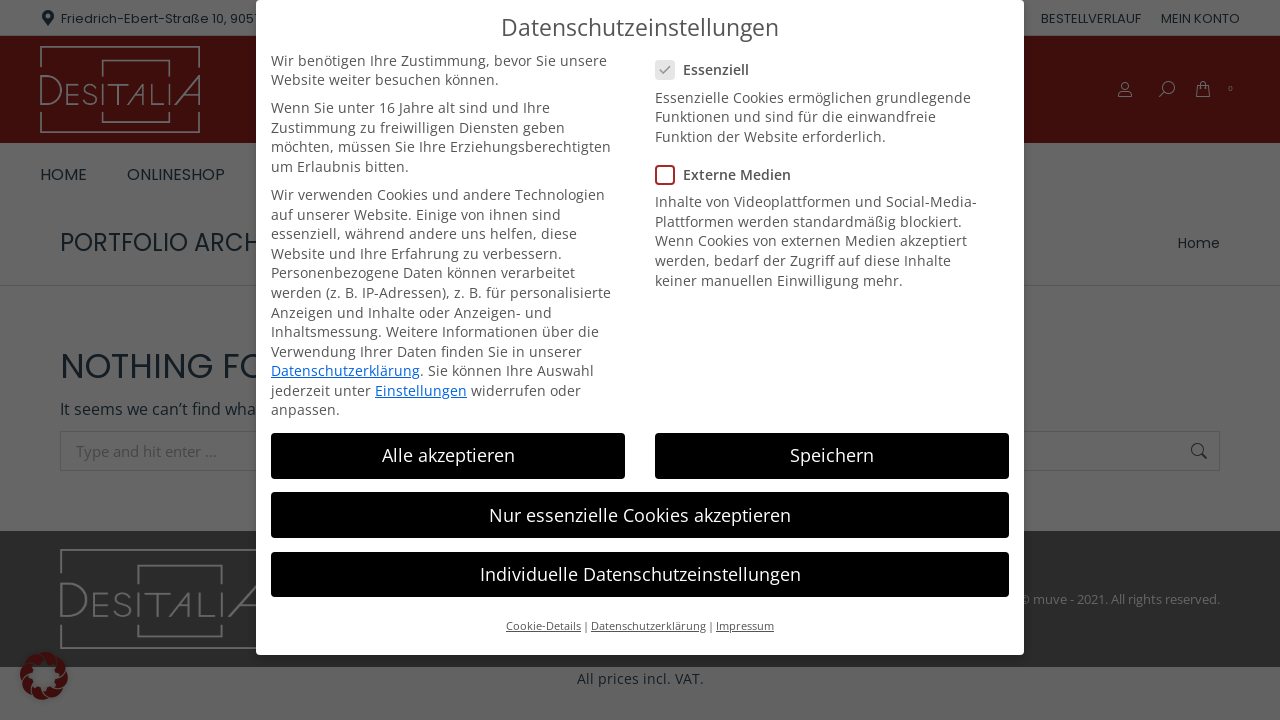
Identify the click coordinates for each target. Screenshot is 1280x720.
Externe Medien (729, 174)
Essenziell (708, 69)
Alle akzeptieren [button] (448, 455)
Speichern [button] (832, 455)
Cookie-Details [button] (543, 626)
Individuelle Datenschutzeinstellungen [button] (640, 574)
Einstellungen (421, 390)
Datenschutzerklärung (345, 370)
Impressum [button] (745, 626)
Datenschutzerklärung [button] (648, 626)
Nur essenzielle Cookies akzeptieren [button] (640, 514)
